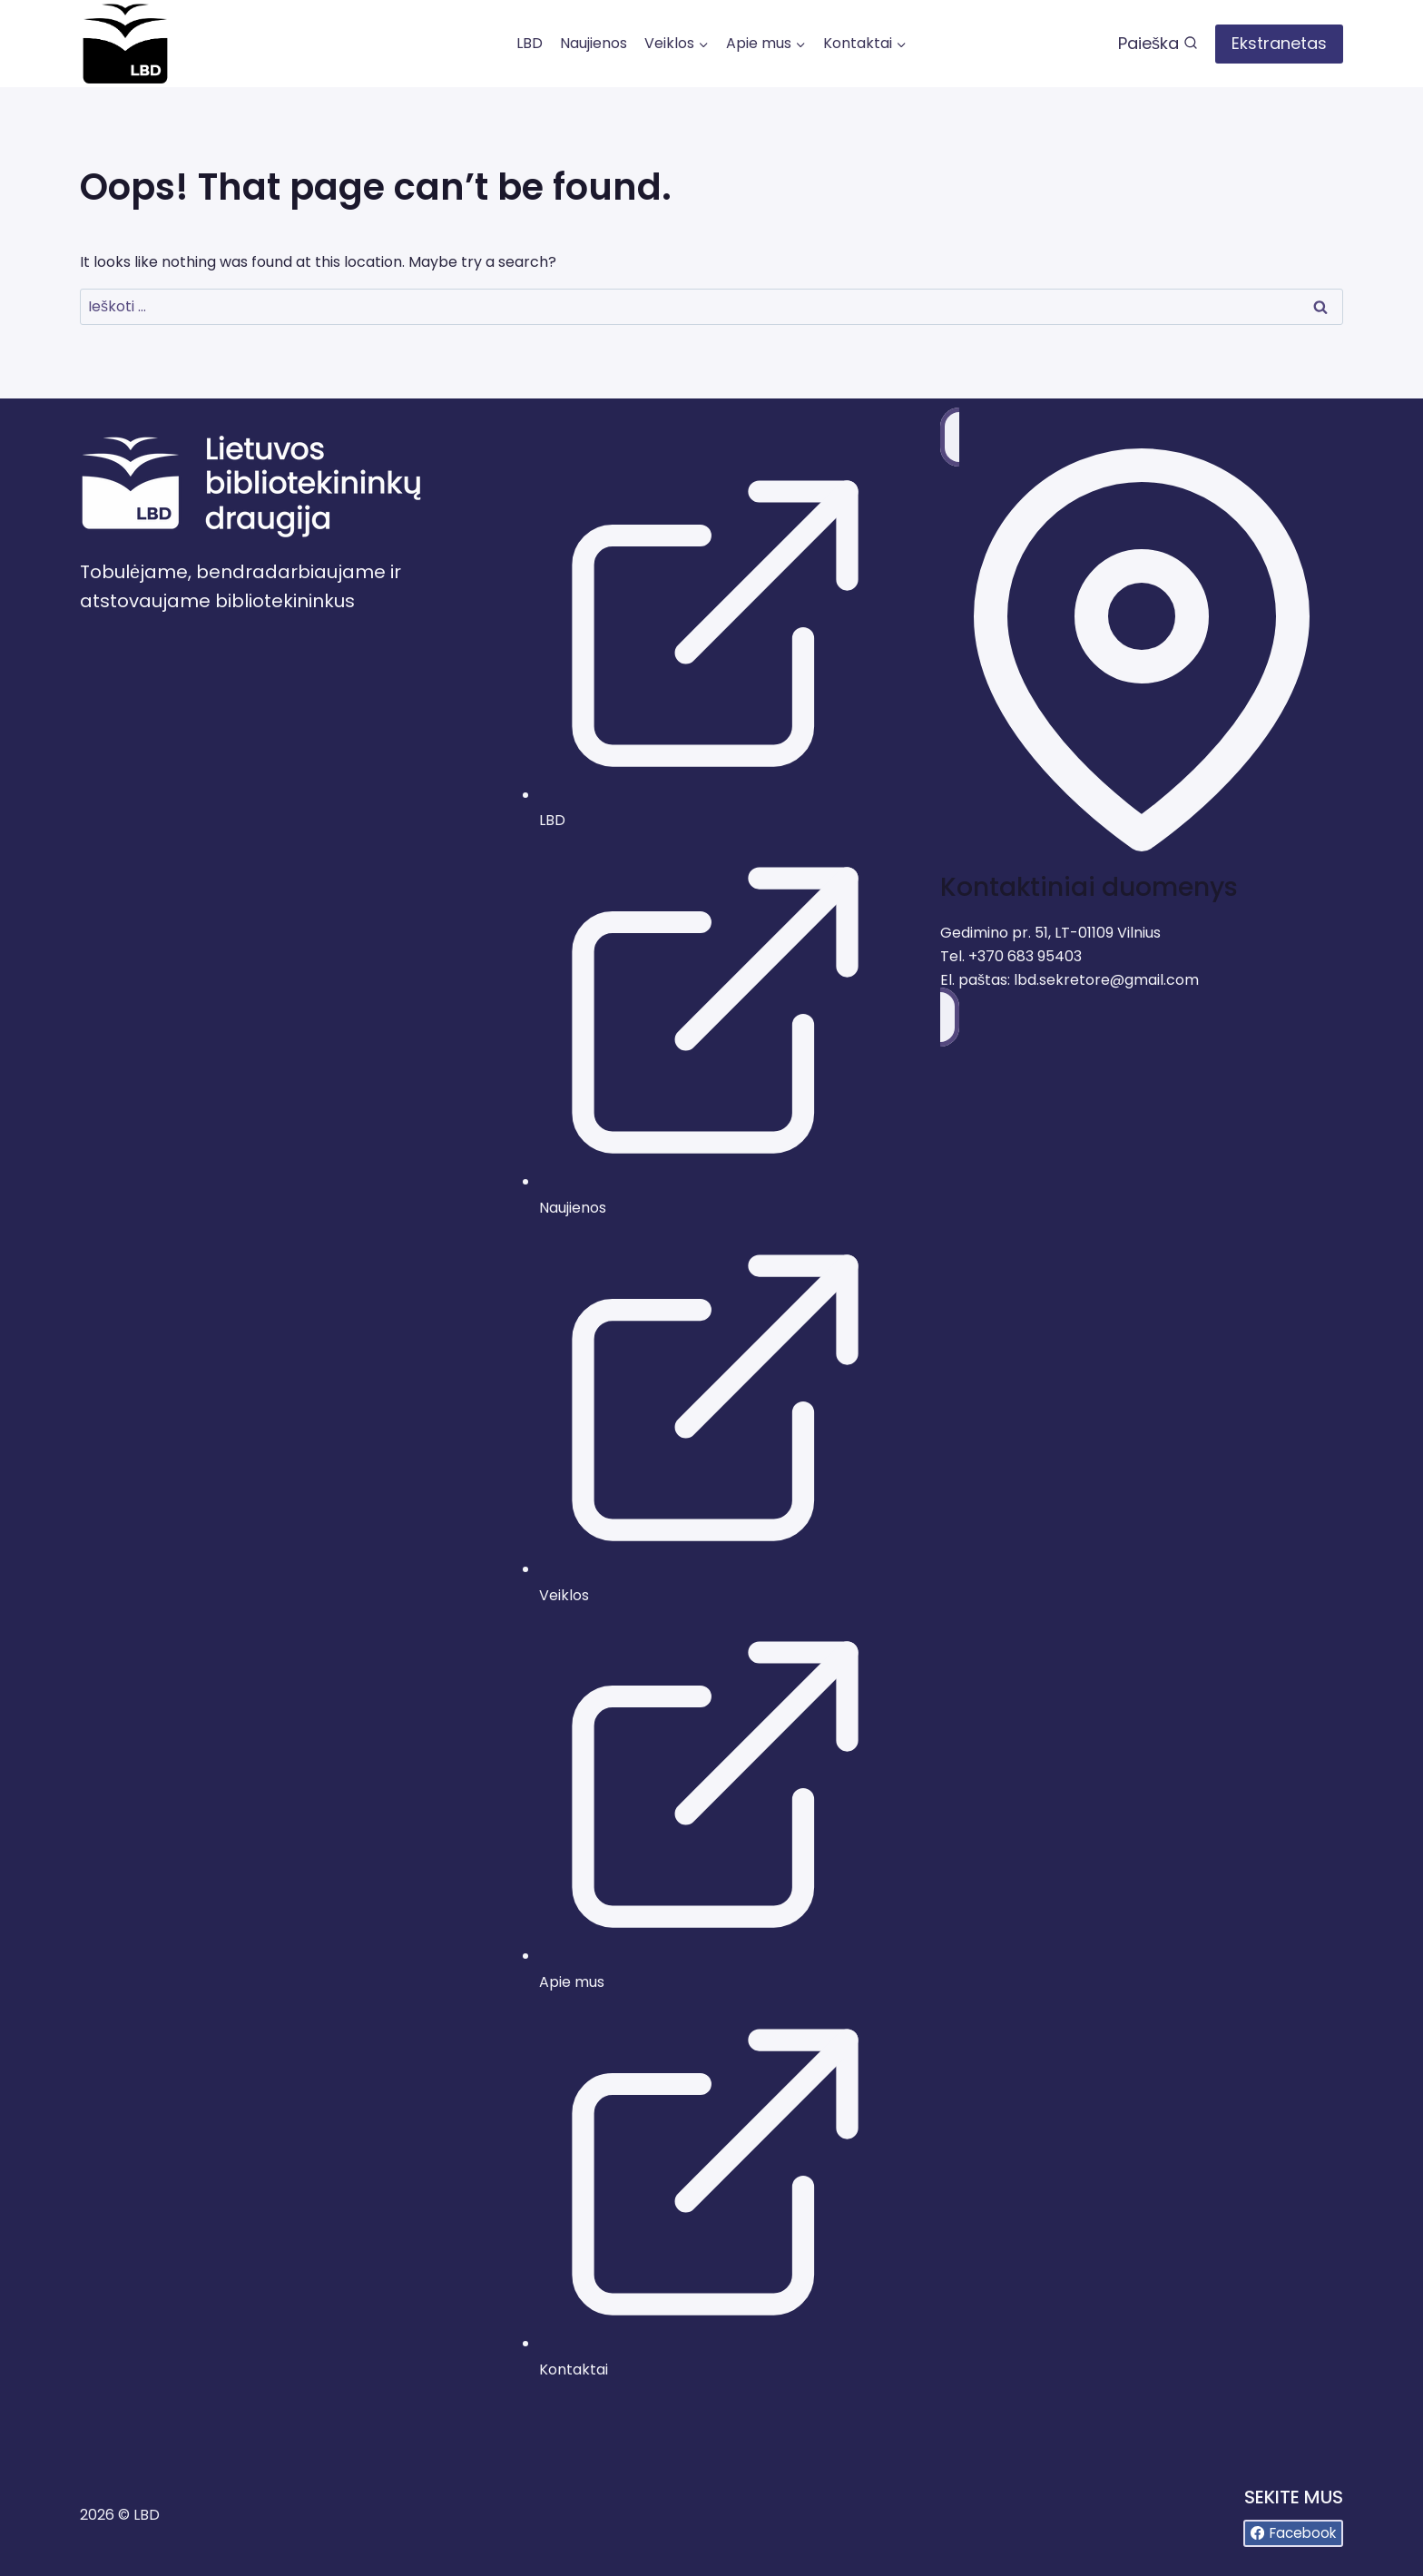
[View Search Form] (1158, 44)
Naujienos (593, 43)
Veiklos (564, 1595)
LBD (529, 43)
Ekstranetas (1279, 43)
